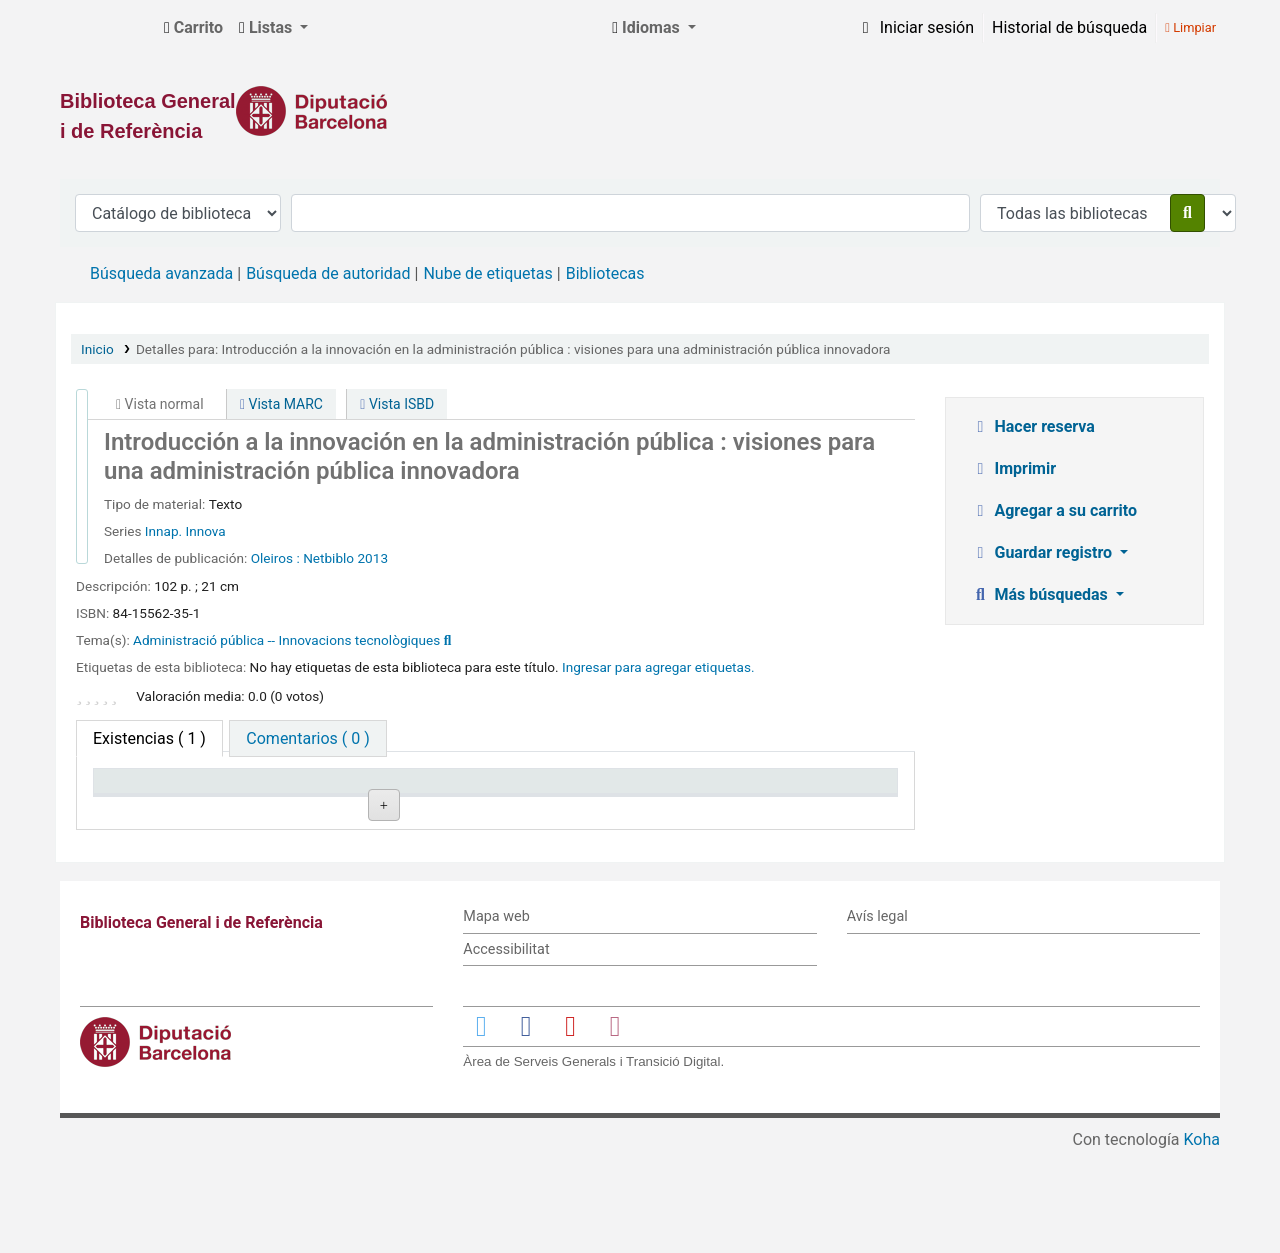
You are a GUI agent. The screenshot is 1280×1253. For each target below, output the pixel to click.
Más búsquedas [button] (1041, 594)
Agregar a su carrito (1054, 510)
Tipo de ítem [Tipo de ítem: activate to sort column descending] (146, 810)
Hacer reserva (1033, 426)
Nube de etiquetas (487, 273)
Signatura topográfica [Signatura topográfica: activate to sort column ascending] (464, 800)
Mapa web (496, 1018)
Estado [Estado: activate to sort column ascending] (610, 810)
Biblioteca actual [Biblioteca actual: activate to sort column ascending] (321, 810)
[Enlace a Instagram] (615, 1127)
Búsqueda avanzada (161, 273)
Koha (1202, 1240)
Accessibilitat (506, 1050)
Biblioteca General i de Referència (106, 28)
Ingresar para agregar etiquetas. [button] (658, 667)
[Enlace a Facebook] (526, 1127)
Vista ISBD (397, 404)
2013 (372, 558)
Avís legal (877, 1018)
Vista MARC (281, 404)
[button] (193, 28)
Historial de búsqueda (1069, 27)
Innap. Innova (185, 531)
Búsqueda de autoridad (328, 273)
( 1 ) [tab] (149, 738)
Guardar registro (1044, 552)
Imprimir (1014, 468)
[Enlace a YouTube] (570, 1127)
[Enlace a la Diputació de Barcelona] (640, 111)
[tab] (307, 738)
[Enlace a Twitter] (481, 1127)
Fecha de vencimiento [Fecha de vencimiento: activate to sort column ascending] (788, 800)
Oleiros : (275, 558)
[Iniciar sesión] (915, 28)
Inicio (97, 349)
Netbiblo (328, 558)
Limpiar (1190, 27)
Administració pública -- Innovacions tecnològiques (286, 640)
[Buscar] (1187, 213)
